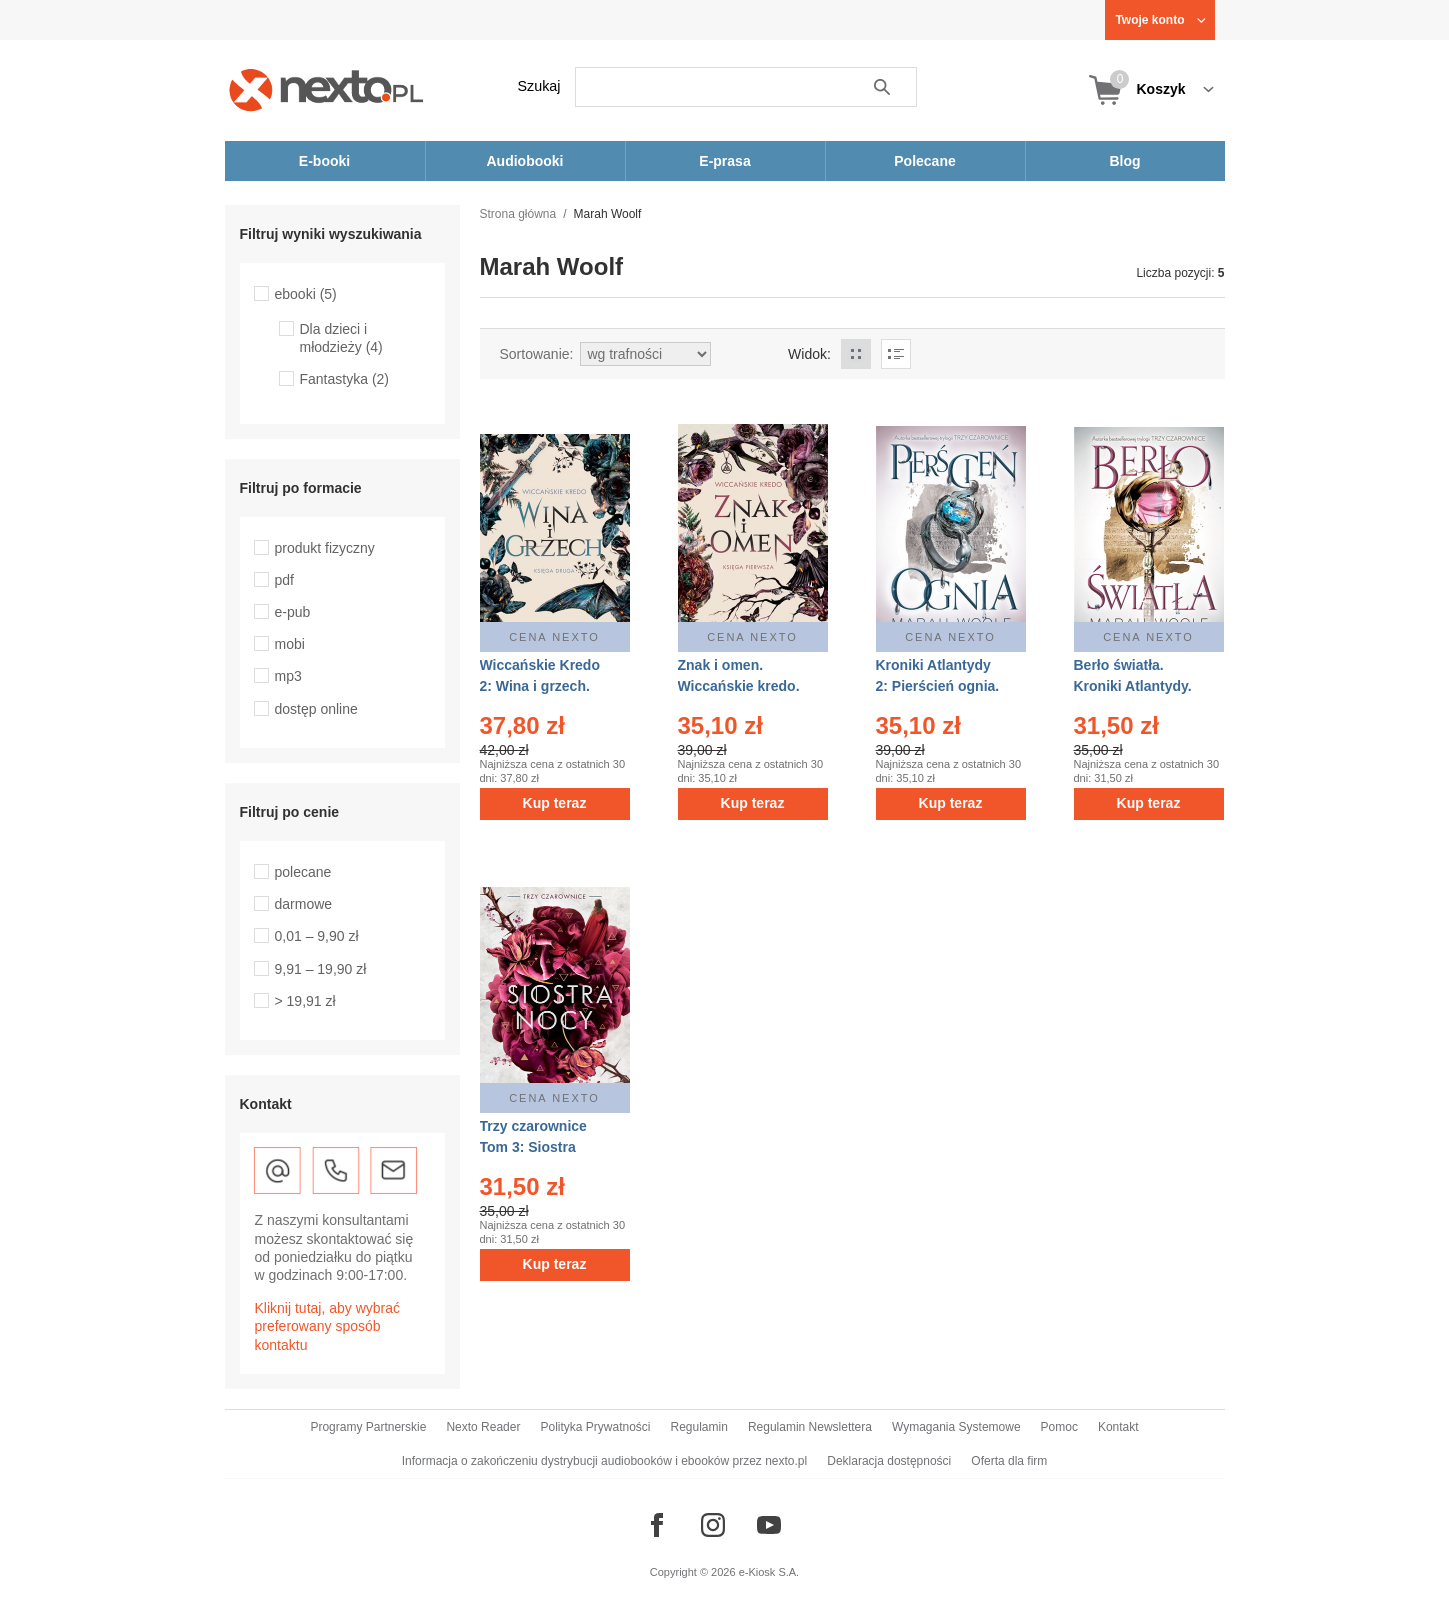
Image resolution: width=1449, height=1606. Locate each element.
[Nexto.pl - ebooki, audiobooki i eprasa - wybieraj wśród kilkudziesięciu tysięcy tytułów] (326, 89)
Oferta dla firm (1009, 1461)
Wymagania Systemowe (956, 1427)
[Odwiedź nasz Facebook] (657, 1525)
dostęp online (316, 709)
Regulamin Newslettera (810, 1427)
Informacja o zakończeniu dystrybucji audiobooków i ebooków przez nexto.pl (605, 1461)
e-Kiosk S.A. (769, 1572)
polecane (303, 872)
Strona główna (518, 214)
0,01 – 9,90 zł (317, 936)
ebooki (306, 294)
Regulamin (699, 1427)
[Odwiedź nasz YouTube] (769, 1525)
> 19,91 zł (305, 1001)
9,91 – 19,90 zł (321, 969)
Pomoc (1059, 1427)
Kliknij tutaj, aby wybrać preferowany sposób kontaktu (328, 1326)
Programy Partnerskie (368, 1427)
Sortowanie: (537, 354)
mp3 (288, 676)
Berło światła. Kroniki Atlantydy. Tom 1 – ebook (1133, 686)
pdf (284, 580)
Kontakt (1118, 1427)
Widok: (809, 354)
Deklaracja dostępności (889, 1461)
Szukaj (539, 86)
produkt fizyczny (325, 548)
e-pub (293, 612)
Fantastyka (345, 379)
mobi (290, 644)
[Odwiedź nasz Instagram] (713, 1525)
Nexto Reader (483, 1427)
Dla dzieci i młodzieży (341, 338)
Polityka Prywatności (595, 1427)
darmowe (304, 904)
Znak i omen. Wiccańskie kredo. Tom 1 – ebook (739, 686)
